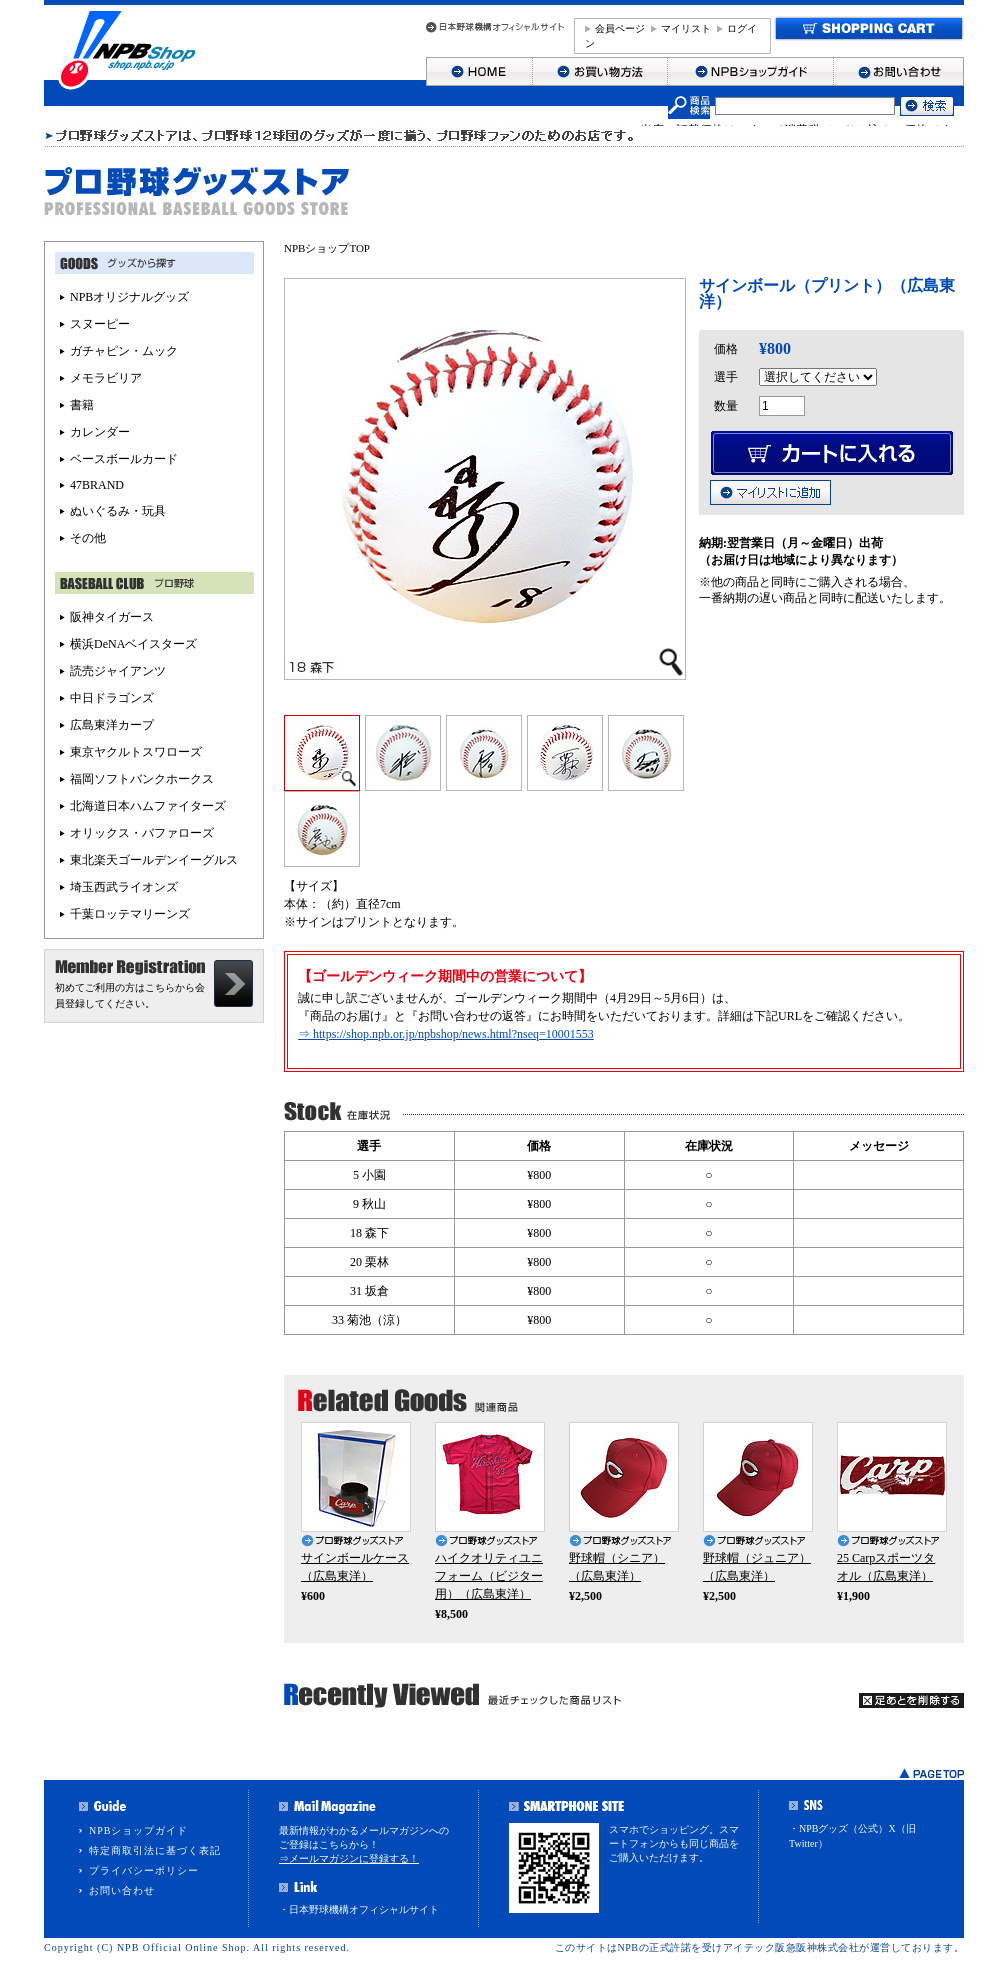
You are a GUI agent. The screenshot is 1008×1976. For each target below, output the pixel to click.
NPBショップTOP (327, 248)
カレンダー (100, 432)
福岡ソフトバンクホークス (142, 779)
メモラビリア (106, 378)
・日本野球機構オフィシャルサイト (359, 1909)
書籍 (82, 405)
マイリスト (686, 28)
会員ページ (620, 28)
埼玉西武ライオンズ (124, 887)
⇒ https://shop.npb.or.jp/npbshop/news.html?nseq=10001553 (446, 1034)
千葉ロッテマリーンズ (130, 914)
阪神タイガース (112, 617)
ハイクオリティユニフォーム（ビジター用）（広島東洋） (489, 1576)
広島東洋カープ (112, 725)
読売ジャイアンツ (118, 671)
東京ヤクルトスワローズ (136, 752)
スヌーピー (100, 324)
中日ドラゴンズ (112, 698)
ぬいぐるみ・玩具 (118, 511)
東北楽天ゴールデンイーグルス (154, 860)
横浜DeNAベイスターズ (133, 644)
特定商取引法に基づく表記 (155, 1850)
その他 (88, 538)
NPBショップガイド (138, 1830)
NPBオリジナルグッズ (129, 297)
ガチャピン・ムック (124, 351)
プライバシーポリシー (144, 1870)
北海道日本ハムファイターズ (148, 806)
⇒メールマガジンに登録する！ (349, 1858)
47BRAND (97, 485)
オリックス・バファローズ (142, 833)
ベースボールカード (124, 459)
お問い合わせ (122, 1890)
